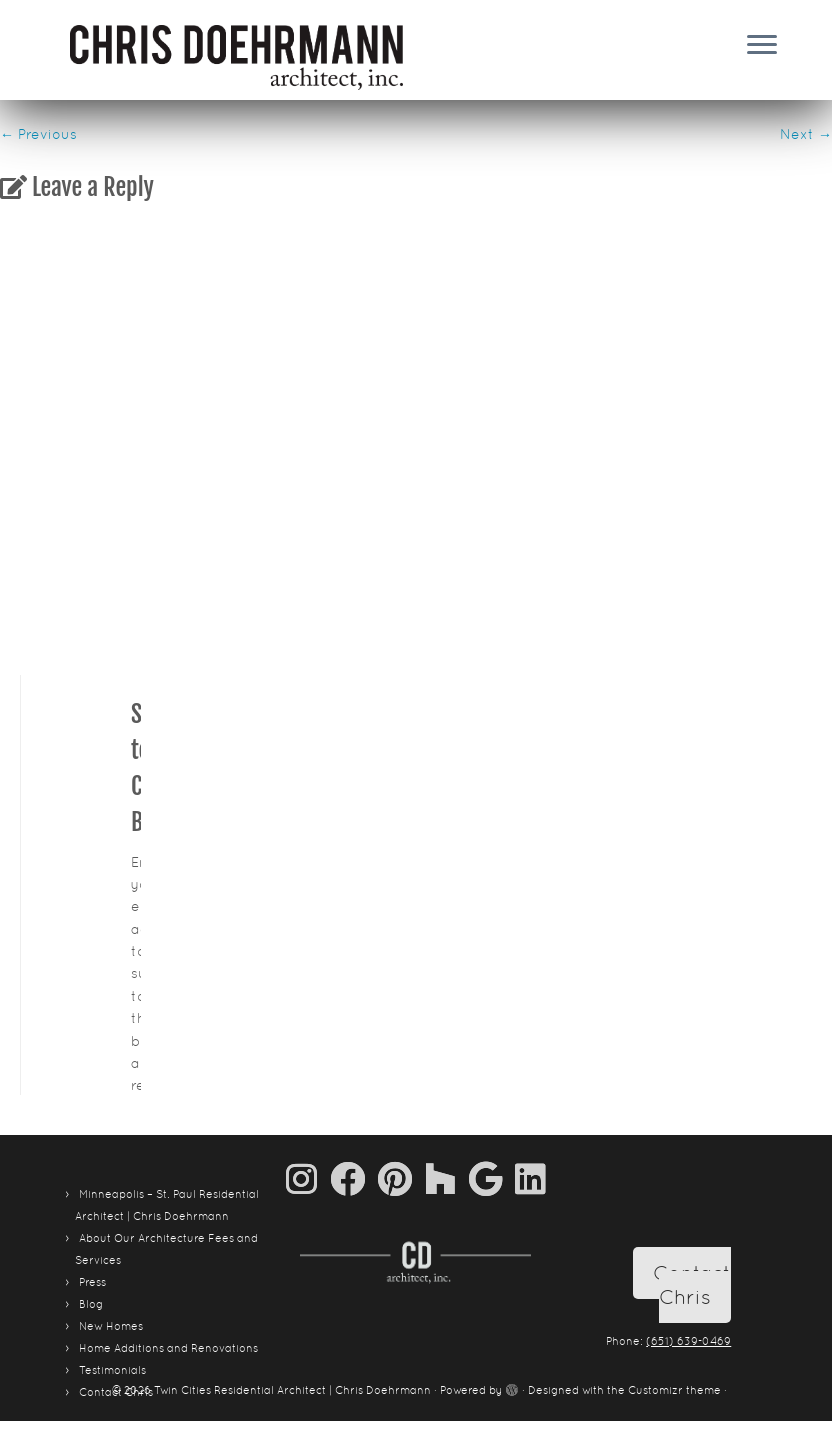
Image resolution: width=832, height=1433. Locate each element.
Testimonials (112, 1370)
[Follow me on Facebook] (354, 1178)
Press (92, 1282)
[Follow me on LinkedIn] (530, 1178)
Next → (806, 134)
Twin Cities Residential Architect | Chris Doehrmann (292, 1390)
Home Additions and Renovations (168, 1348)
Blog (91, 1304)
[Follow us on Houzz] (447, 1178)
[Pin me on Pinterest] (401, 1178)
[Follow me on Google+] (492, 1178)
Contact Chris (692, 1285)
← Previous (38, 134)
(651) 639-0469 (688, 1341)
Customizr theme (674, 1390)
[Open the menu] (762, 46)
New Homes (111, 1326)
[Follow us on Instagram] (308, 1178)
